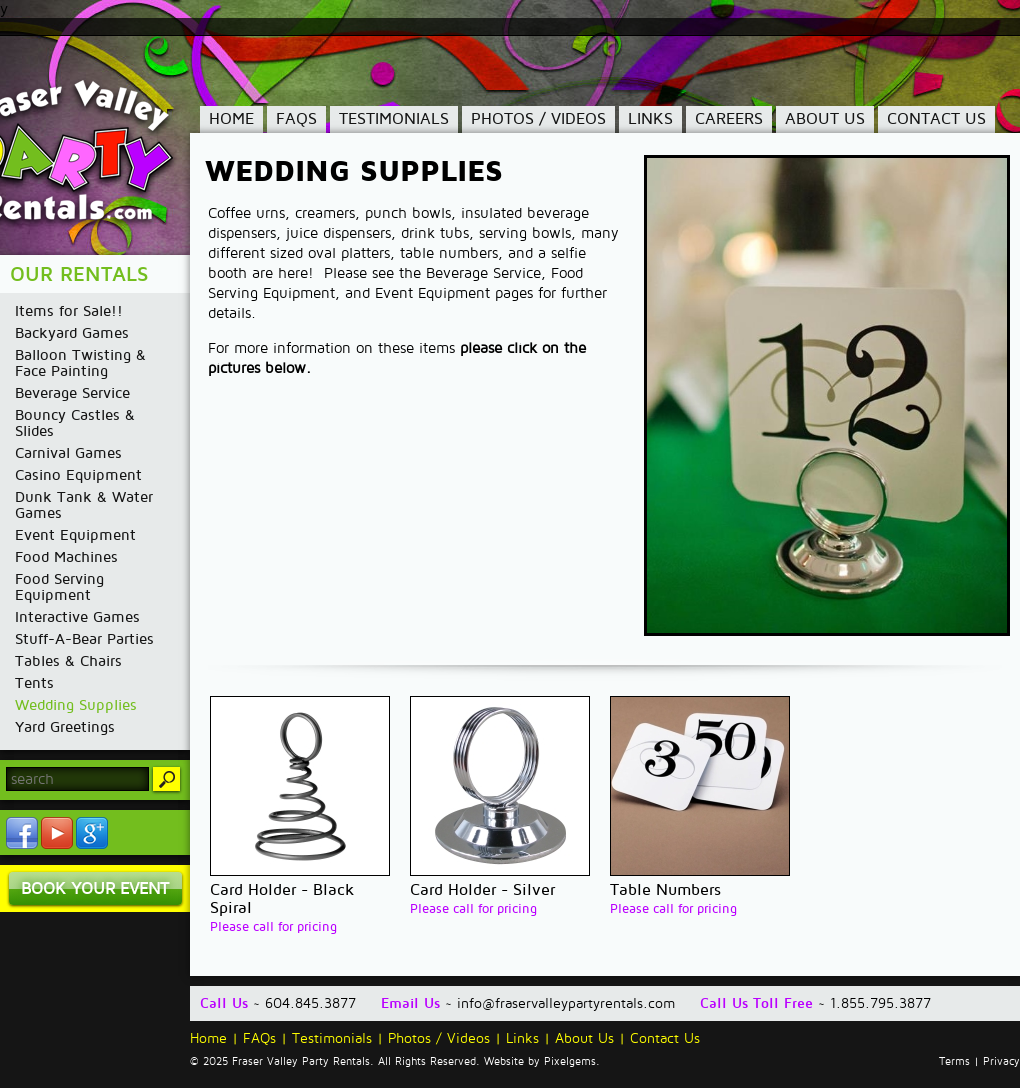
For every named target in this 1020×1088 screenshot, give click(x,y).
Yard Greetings (65, 727)
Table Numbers (665, 890)
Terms (954, 1062)
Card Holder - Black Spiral (282, 899)
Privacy (1001, 1062)
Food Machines (66, 557)
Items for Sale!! (69, 311)
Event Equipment (75, 535)
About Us (825, 119)
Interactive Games (77, 617)
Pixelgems (570, 1062)
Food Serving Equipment (59, 587)
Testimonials (394, 119)
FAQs (296, 119)
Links (650, 119)
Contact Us (936, 119)
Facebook (22, 833)
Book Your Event (95, 888)
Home (231, 119)
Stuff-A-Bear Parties (84, 639)
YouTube (57, 833)
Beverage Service (72, 393)
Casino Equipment (78, 475)
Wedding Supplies (76, 705)
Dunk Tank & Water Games (84, 505)
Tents (34, 683)
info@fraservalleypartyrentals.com (566, 1003)
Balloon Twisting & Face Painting (80, 363)
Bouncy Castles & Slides (75, 423)
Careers (729, 119)
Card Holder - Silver (482, 890)
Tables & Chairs (68, 661)
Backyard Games (72, 333)
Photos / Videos (538, 119)
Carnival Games (68, 453)
